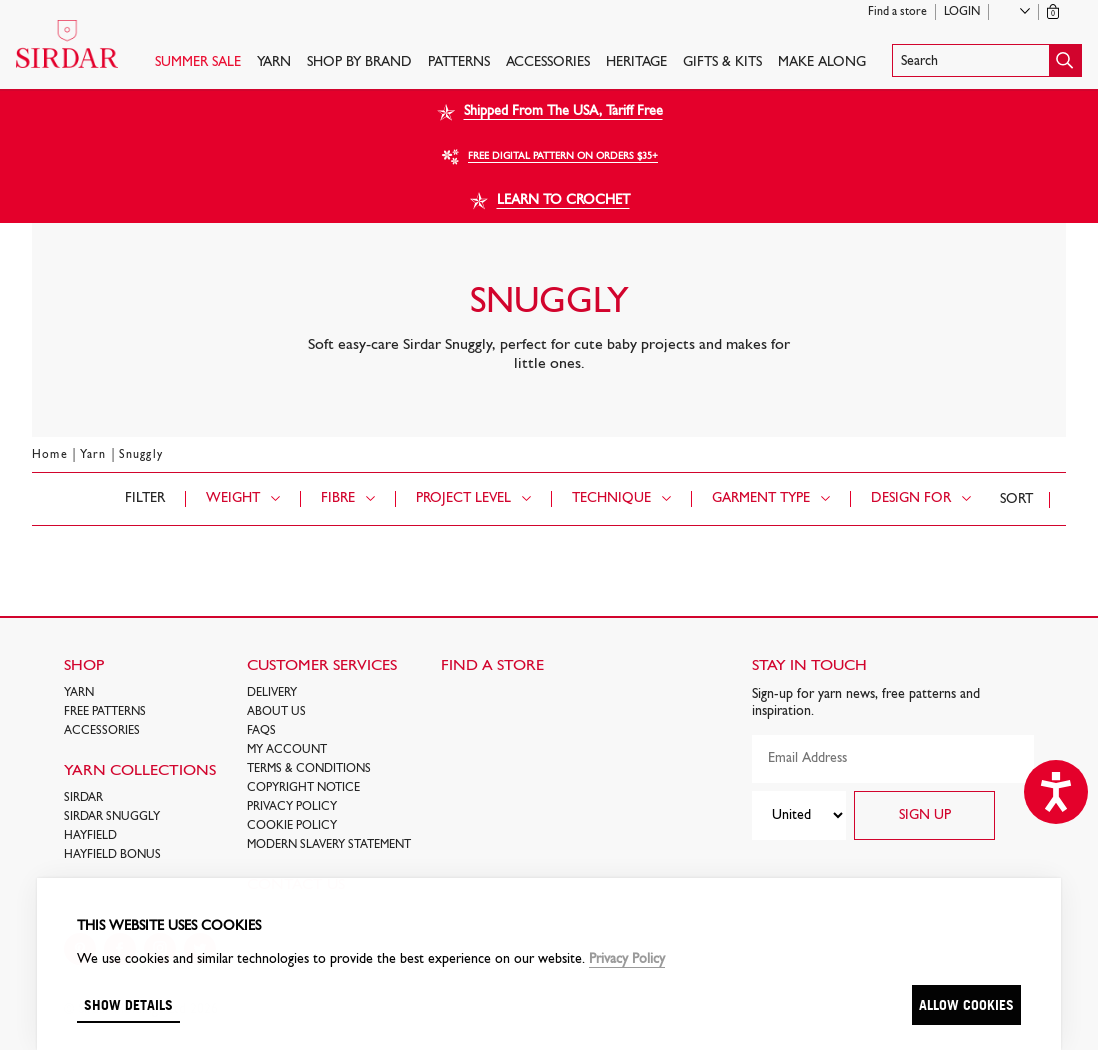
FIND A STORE (492, 666)
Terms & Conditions (309, 769)
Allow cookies (966, 1004)
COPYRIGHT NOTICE (303, 788)
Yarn (274, 62)
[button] (987, 60)
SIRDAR (83, 798)
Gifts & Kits (722, 62)
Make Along (822, 62)
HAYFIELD (90, 836)
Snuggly (141, 455)
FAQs (261, 731)
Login (962, 12)
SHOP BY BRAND (359, 62)
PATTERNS (459, 62)
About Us (276, 712)
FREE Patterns (105, 712)
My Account (287, 750)
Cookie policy (292, 826)
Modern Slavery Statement (329, 845)
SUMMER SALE (198, 62)
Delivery (272, 693)
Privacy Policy (292, 807)
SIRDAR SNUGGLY (112, 817)
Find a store (897, 12)
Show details (128, 1004)
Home (50, 455)
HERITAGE (636, 62)
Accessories (548, 62)
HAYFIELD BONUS (112, 855)
